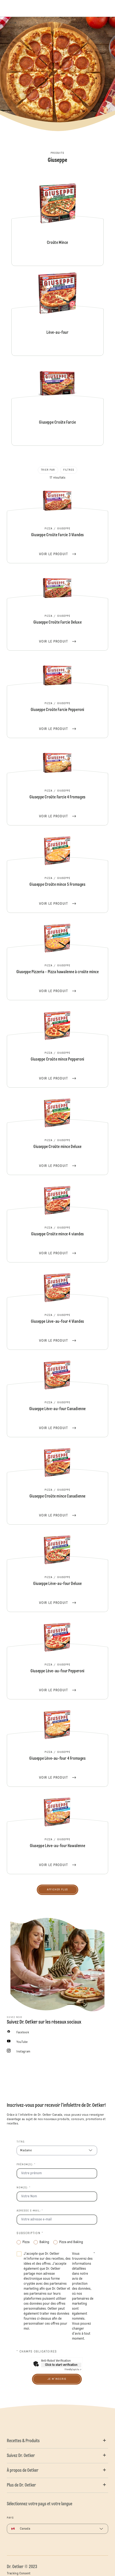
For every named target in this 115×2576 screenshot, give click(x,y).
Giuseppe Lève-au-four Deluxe (57, 1570)
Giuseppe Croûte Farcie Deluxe (57, 609)
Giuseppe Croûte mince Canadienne (57, 1483)
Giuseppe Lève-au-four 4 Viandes (57, 1308)
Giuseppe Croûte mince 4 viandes (57, 1220)
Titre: (21, 2142)
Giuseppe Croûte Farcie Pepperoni (57, 696)
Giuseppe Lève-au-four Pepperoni (57, 1657)
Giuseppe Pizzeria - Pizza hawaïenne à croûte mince (57, 958)
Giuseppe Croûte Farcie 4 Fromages (57, 783)
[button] (57, 2441)
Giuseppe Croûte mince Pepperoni (57, 1046)
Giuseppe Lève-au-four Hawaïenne (57, 1832)
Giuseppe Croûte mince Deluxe (57, 1133)
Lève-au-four (57, 314)
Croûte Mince (57, 224)
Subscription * (30, 2233)
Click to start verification (61, 2365)
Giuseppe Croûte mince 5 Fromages (57, 871)
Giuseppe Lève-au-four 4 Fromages (57, 1745)
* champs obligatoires (37, 2351)
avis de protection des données (81, 2284)
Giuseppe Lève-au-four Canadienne (57, 1395)
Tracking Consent (19, 2573)
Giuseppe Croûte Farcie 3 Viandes (57, 521)
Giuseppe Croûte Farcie (57, 404)
